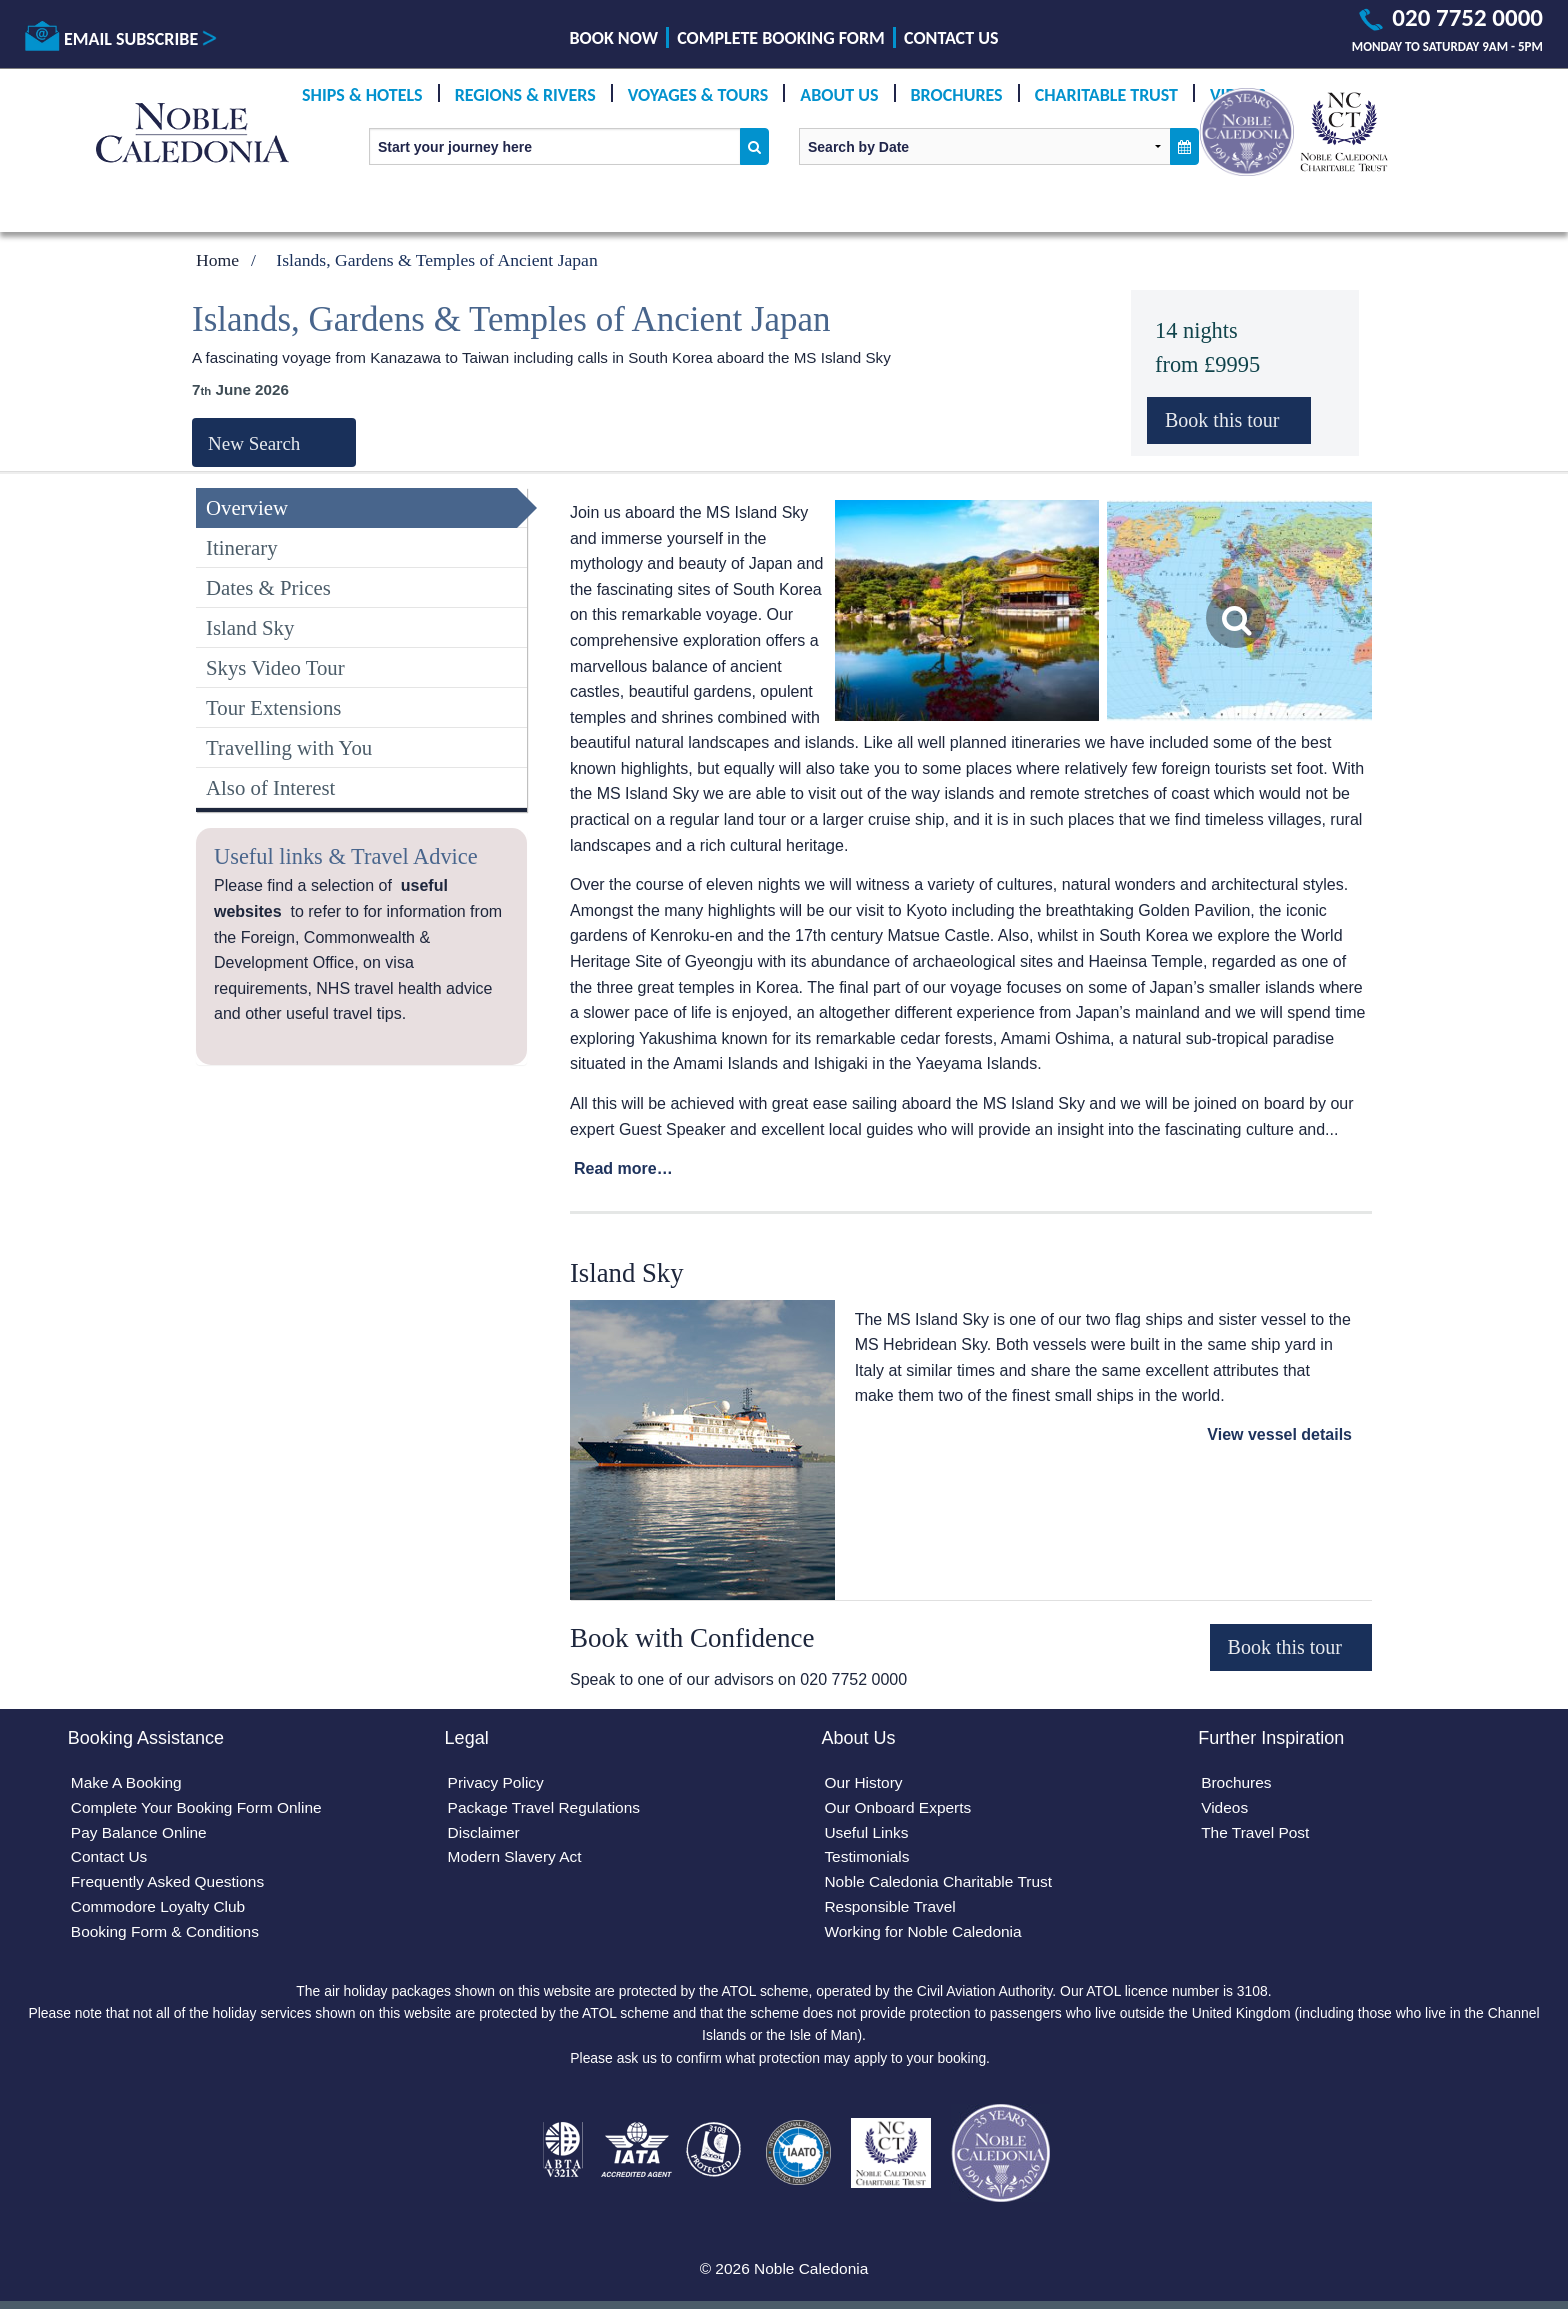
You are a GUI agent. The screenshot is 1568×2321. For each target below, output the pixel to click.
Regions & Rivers (525, 95)
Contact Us (951, 38)
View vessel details (1279, 1434)
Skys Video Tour (275, 667)
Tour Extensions (273, 707)
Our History (864, 1784)
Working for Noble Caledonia (926, 1937)
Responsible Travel (892, 1912)
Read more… (623, 1168)
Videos (1225, 1809)
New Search (254, 443)
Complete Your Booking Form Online (201, 1809)
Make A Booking (128, 1784)
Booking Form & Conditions (168, 1937)
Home (217, 260)
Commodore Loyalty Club (161, 1912)
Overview (247, 507)
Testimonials (868, 1861)
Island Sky (250, 627)
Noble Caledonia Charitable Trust (942, 1886)
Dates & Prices (268, 587)
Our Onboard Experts (900, 1809)
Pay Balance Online (141, 1835)
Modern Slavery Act (517, 1861)
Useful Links (867, 1835)
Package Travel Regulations (547, 1809)
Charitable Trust (1106, 95)
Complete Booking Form (781, 38)
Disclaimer (485, 1835)
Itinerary (242, 547)
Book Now (614, 38)
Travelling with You (289, 747)
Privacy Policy (498, 1784)
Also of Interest (270, 787)
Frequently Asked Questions (171, 1886)
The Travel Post (1257, 1835)
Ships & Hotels (362, 95)
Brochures (957, 95)
